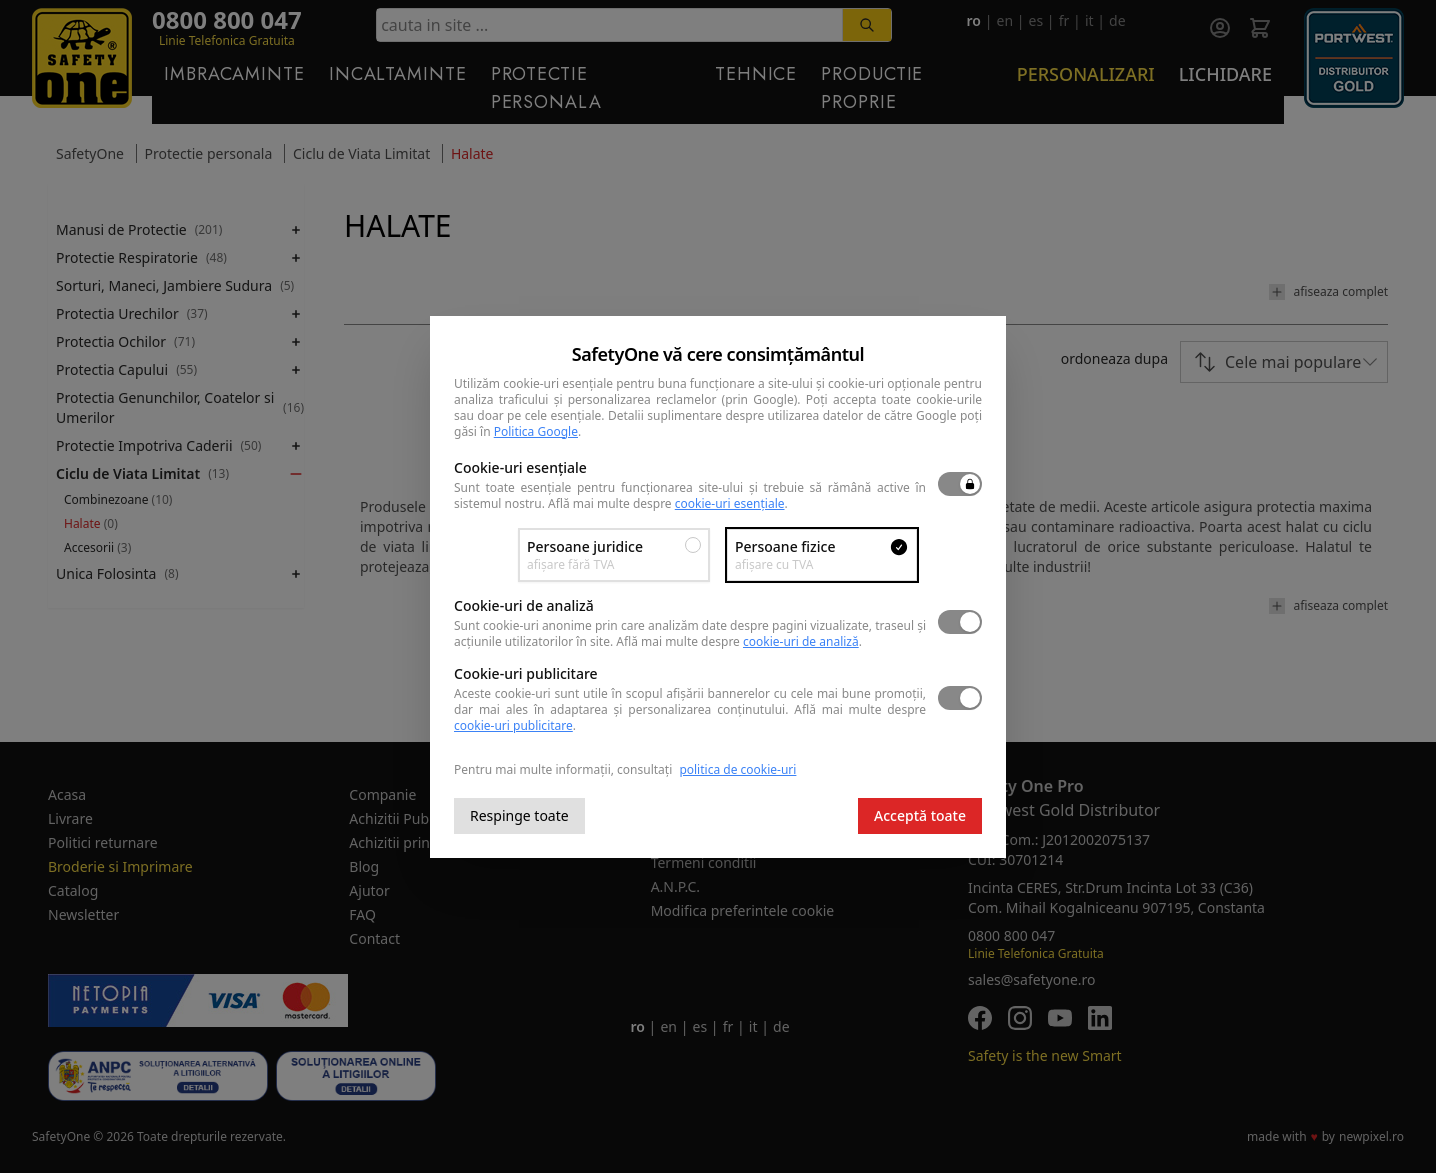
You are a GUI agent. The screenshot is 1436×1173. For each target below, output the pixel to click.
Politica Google (536, 431)
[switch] (960, 484)
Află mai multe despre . (668, 503)
